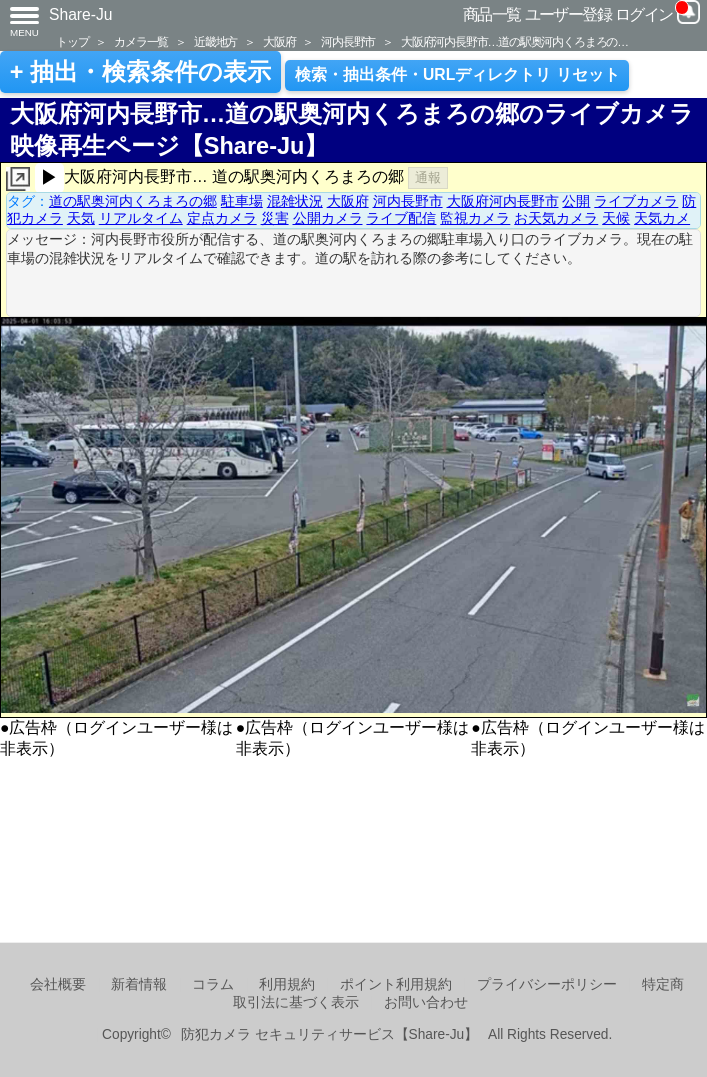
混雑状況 (295, 201)
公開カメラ (328, 218)
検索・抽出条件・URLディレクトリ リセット (457, 74)
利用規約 (287, 984)
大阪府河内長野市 (503, 201)
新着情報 (139, 984)
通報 (428, 177)
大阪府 (279, 41)
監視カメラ (475, 218)
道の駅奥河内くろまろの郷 (133, 201)
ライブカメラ (636, 201)
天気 (81, 218)
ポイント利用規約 (396, 984)
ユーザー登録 (568, 14)
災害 (275, 218)
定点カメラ (222, 218)
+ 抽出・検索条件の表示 (140, 72)
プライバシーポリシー (547, 984)
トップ (72, 41)
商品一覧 (492, 14)
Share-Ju (81, 14)
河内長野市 (348, 41)
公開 (576, 201)
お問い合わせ (426, 1002)
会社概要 (58, 984)
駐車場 (242, 201)
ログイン (644, 14)
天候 (616, 218)
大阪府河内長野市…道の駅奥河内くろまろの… (514, 41)
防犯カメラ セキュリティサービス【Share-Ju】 (329, 1034)
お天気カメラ (556, 218)
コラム (213, 984)
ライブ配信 (401, 218)
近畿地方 (215, 41)
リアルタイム (141, 218)
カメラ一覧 (141, 41)
